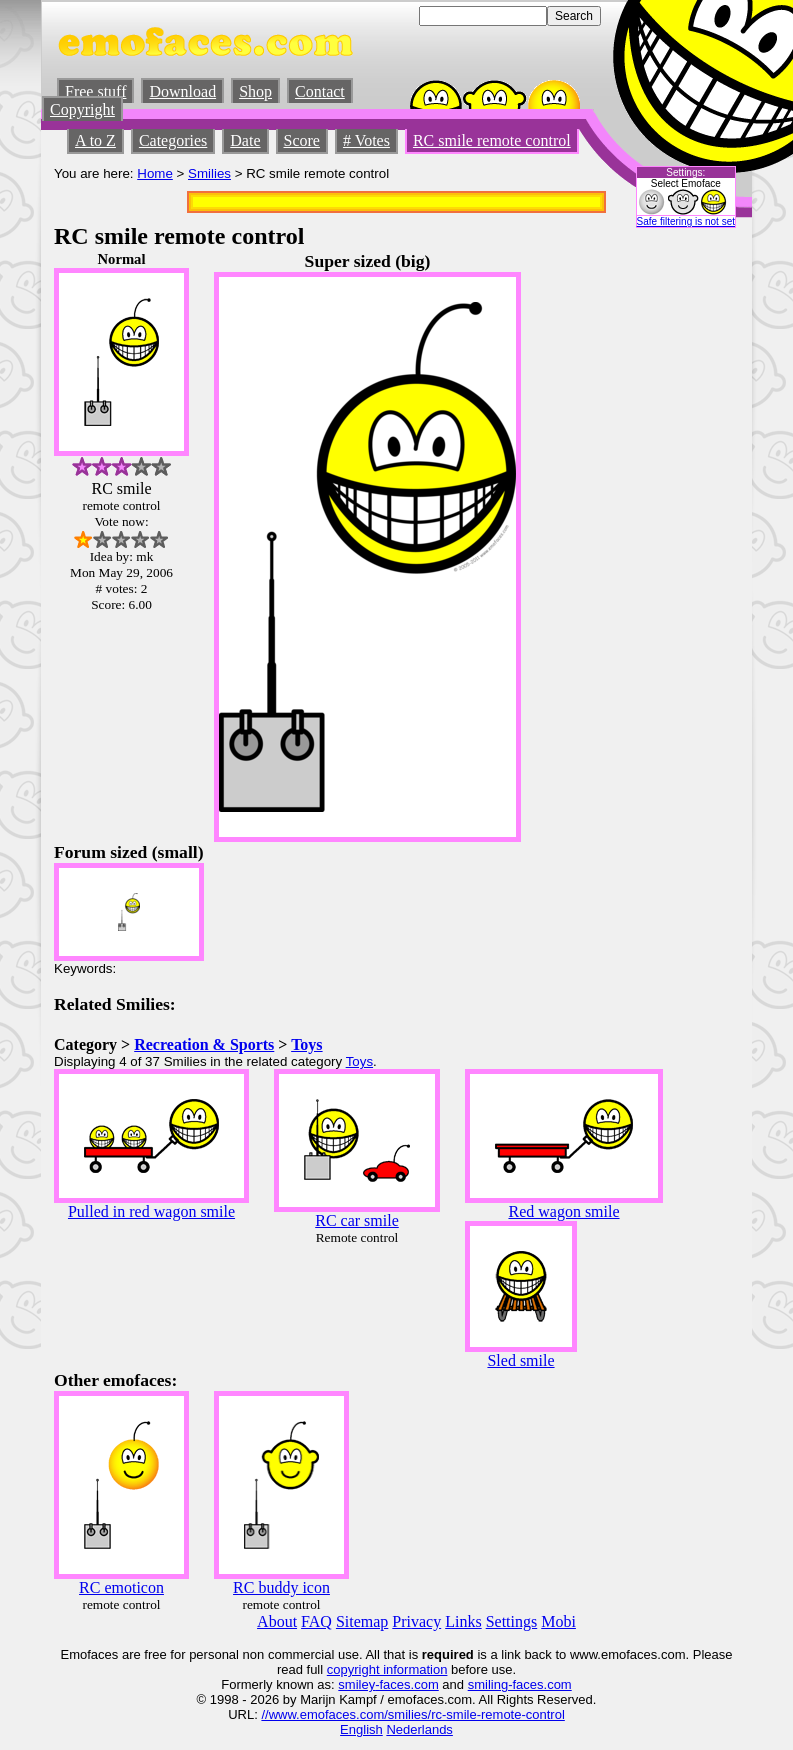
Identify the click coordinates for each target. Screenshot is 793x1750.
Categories (173, 140)
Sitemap (362, 1621)
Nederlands (419, 1729)
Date (245, 140)
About (277, 1621)
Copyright (82, 109)
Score (302, 140)
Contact (320, 91)
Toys (306, 1044)
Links (463, 1621)
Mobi (558, 1621)
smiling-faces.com (520, 1684)
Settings (512, 1621)
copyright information (387, 1669)
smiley (356, 1684)
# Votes (366, 140)
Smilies (209, 173)
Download (182, 91)
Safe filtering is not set (686, 221)
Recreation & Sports (204, 1044)
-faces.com (407, 1684)
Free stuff (95, 91)
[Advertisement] (679, 551)
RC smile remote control (492, 140)
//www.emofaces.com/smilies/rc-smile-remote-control (412, 1714)
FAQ (316, 1621)
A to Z (95, 140)
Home (155, 173)
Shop (255, 91)
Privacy (416, 1621)
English (361, 1729)
